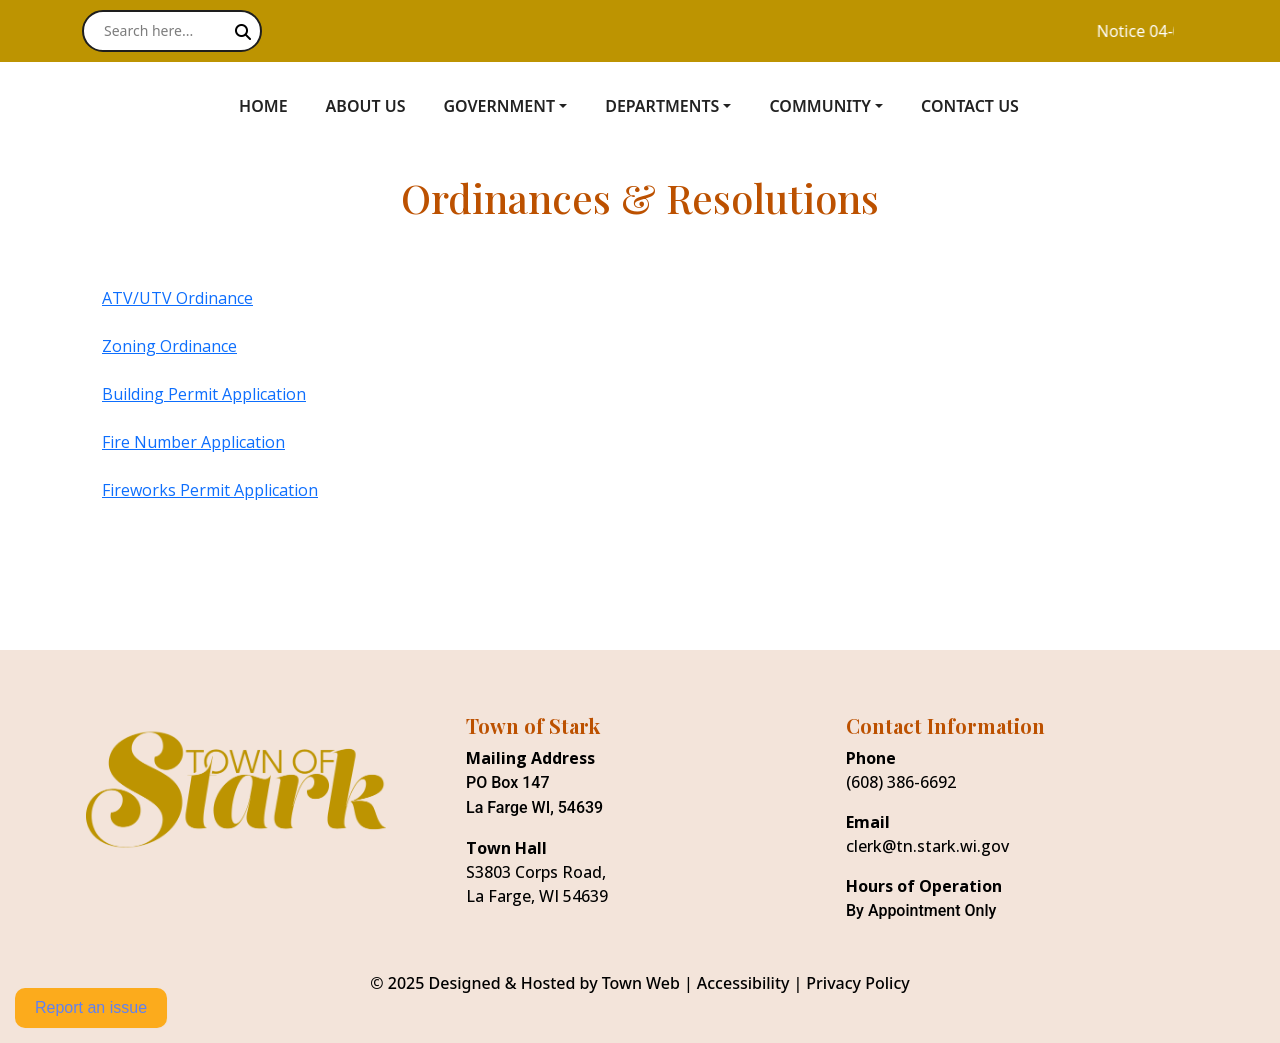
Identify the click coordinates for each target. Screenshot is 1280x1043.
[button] (516, 106)
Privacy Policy (857, 983)
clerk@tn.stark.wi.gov (927, 846)
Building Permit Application (204, 394)
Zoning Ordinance (169, 346)
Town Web (641, 983)
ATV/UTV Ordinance (177, 298)
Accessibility (743, 983)
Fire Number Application (193, 442)
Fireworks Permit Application (210, 490)
